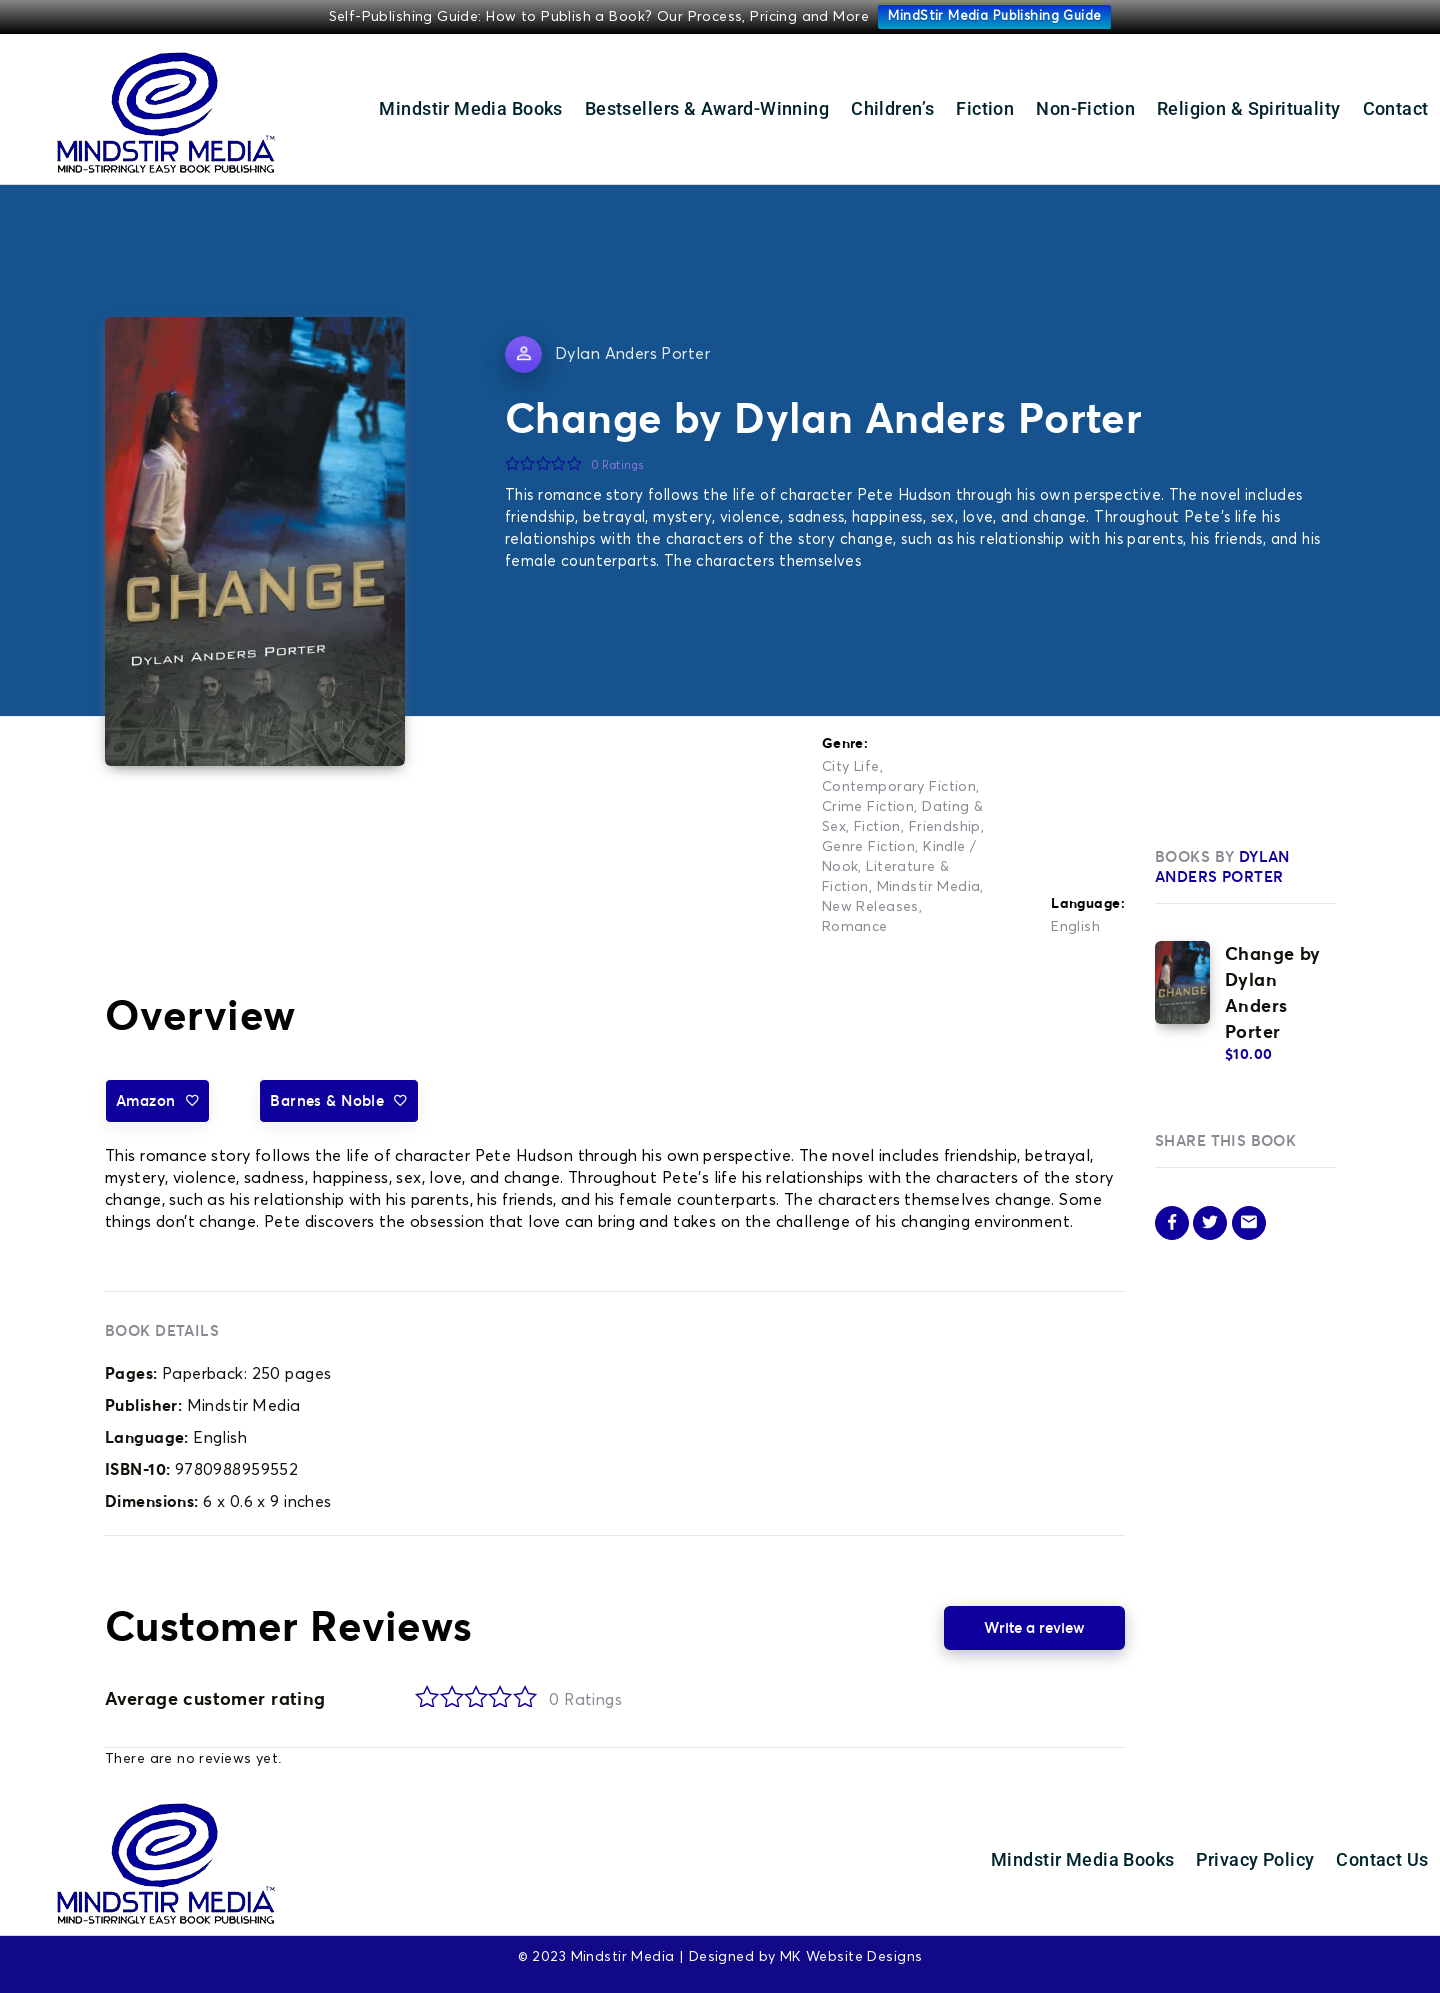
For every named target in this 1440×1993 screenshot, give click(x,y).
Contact (1396, 108)
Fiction (985, 108)
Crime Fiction (868, 807)
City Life (851, 767)
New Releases (870, 907)
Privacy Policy (1255, 1859)
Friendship (945, 827)
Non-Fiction (1085, 108)
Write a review (1034, 1627)
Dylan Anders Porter (632, 354)
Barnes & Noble (338, 1100)
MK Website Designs (851, 1957)
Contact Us (1382, 1859)
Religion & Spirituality (1249, 108)
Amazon (157, 1100)
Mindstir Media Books (470, 108)
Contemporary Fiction (899, 787)
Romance (855, 927)
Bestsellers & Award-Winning (707, 108)
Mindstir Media (929, 887)
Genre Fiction (868, 847)
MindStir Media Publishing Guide (994, 16)
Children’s (892, 108)
